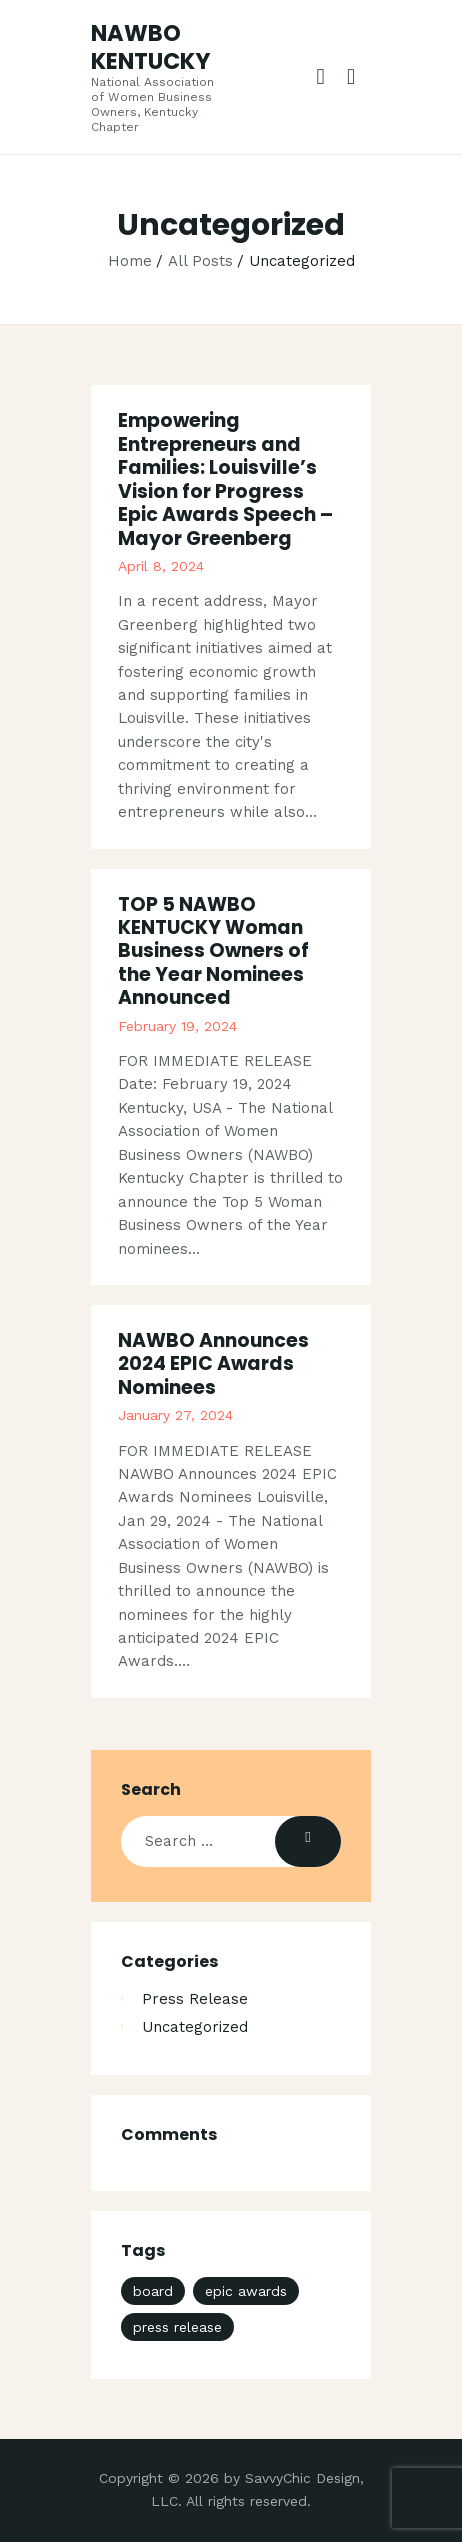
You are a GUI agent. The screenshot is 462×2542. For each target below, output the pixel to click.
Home (130, 261)
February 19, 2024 (177, 1026)
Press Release (195, 1999)
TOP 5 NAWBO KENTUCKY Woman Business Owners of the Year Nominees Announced (213, 951)
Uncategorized (195, 2027)
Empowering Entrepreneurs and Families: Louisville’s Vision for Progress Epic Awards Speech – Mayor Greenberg (225, 479)
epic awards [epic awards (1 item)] (246, 2291)
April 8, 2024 (161, 566)
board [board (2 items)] (153, 2291)
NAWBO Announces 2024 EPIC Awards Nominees (213, 1364)
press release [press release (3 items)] (177, 2327)
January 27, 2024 (175, 1415)
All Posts (200, 261)
